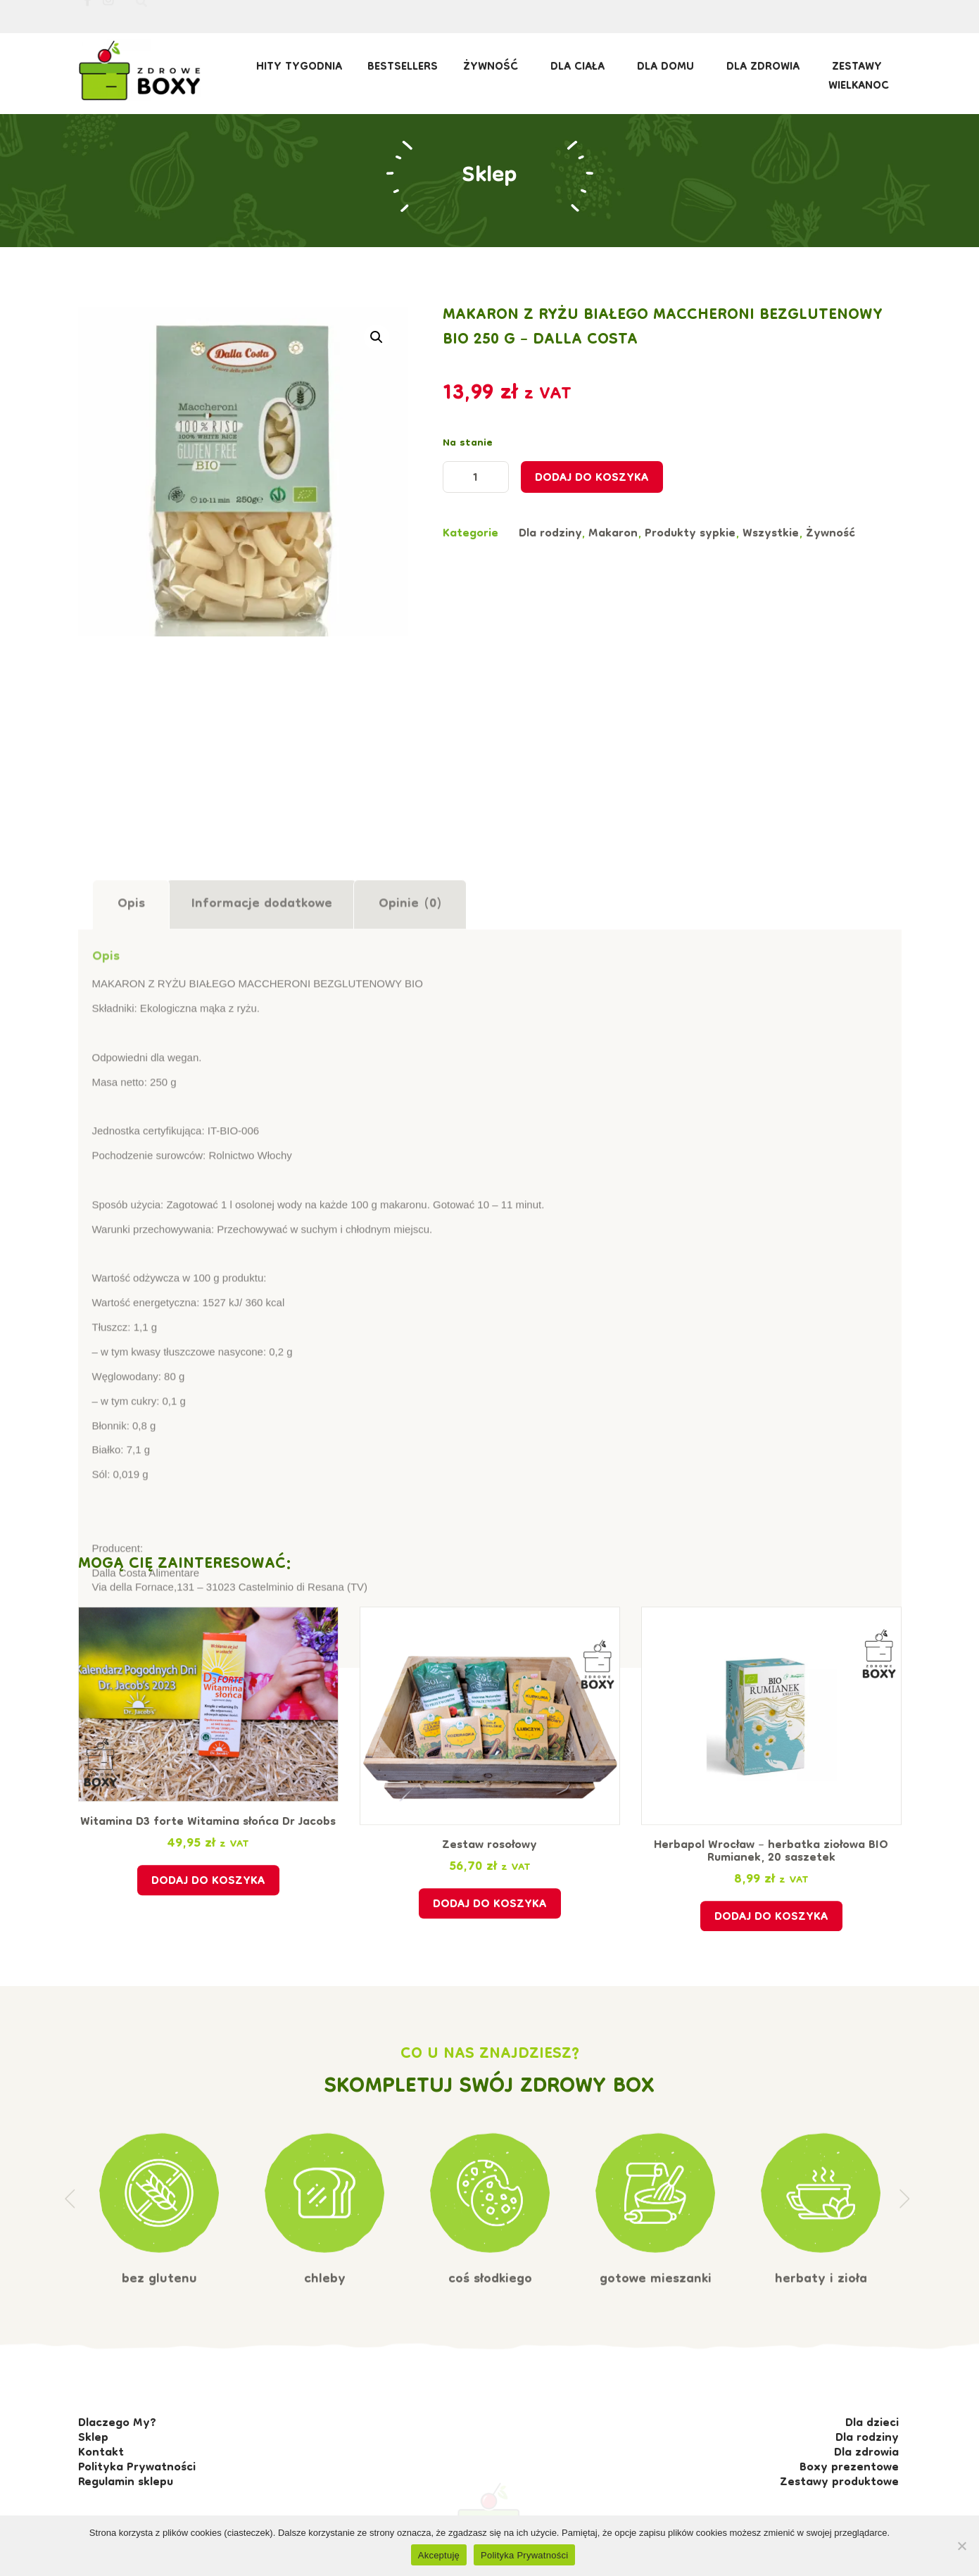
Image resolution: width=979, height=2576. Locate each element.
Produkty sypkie (690, 565)
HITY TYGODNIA (299, 67)
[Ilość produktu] (476, 509)
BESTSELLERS (402, 67)
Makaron (613, 565)
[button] (376, 354)
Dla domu (669, 67)
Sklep (489, 151)
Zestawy (860, 67)
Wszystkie (771, 565)
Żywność (494, 67)
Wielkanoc (858, 86)
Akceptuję (439, 2555)
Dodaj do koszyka (592, 511)
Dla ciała (581, 67)
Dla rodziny (550, 565)
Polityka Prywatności (524, 2555)
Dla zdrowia (766, 67)
